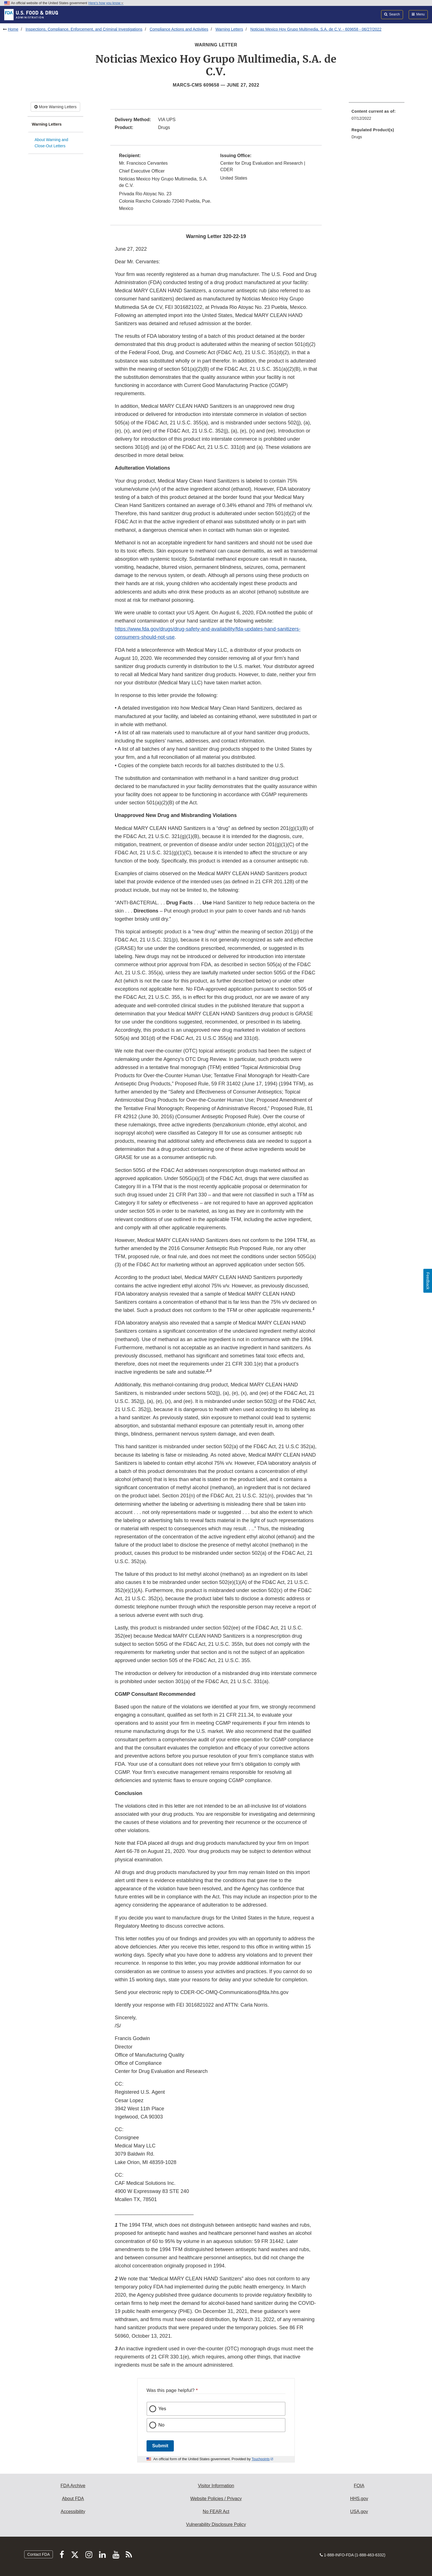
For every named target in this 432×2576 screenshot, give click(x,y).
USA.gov (359, 2511)
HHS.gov (359, 2498)
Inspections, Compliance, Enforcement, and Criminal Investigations (84, 29)
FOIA (359, 2485)
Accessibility (73, 2511)
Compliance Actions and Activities (179, 29)
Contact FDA (38, 2554)
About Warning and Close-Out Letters (51, 142)
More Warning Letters (55, 107)
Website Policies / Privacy (216, 2498)
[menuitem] (376, 116)
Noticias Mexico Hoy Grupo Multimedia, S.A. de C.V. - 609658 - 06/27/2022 (315, 29)
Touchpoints (261, 2459)
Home (13, 29)
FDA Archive (72, 2485)
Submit (160, 2445)
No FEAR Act (216, 2511)
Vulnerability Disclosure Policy (216, 2524)
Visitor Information (216, 2485)
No (161, 2425)
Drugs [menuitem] (357, 137)
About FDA (73, 2498)
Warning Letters (229, 29)
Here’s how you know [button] (105, 3)
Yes (162, 2408)
